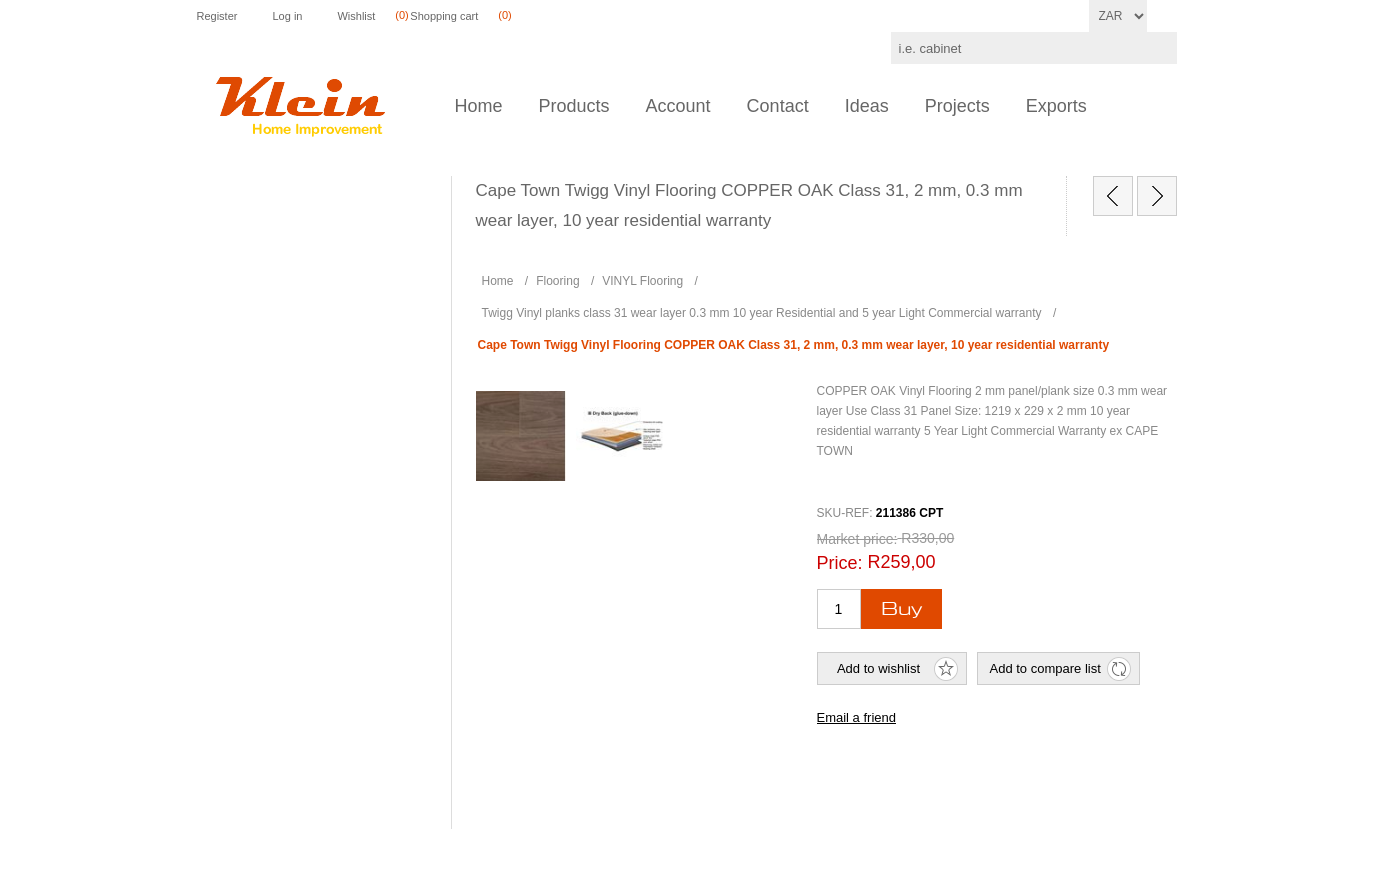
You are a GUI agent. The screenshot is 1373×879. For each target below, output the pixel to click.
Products (574, 106)
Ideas (867, 106)
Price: (840, 563)
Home (479, 106)
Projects (957, 106)
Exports (1056, 106)
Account (678, 106)
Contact (778, 106)
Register (217, 16)
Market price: (857, 539)
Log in (287, 16)
